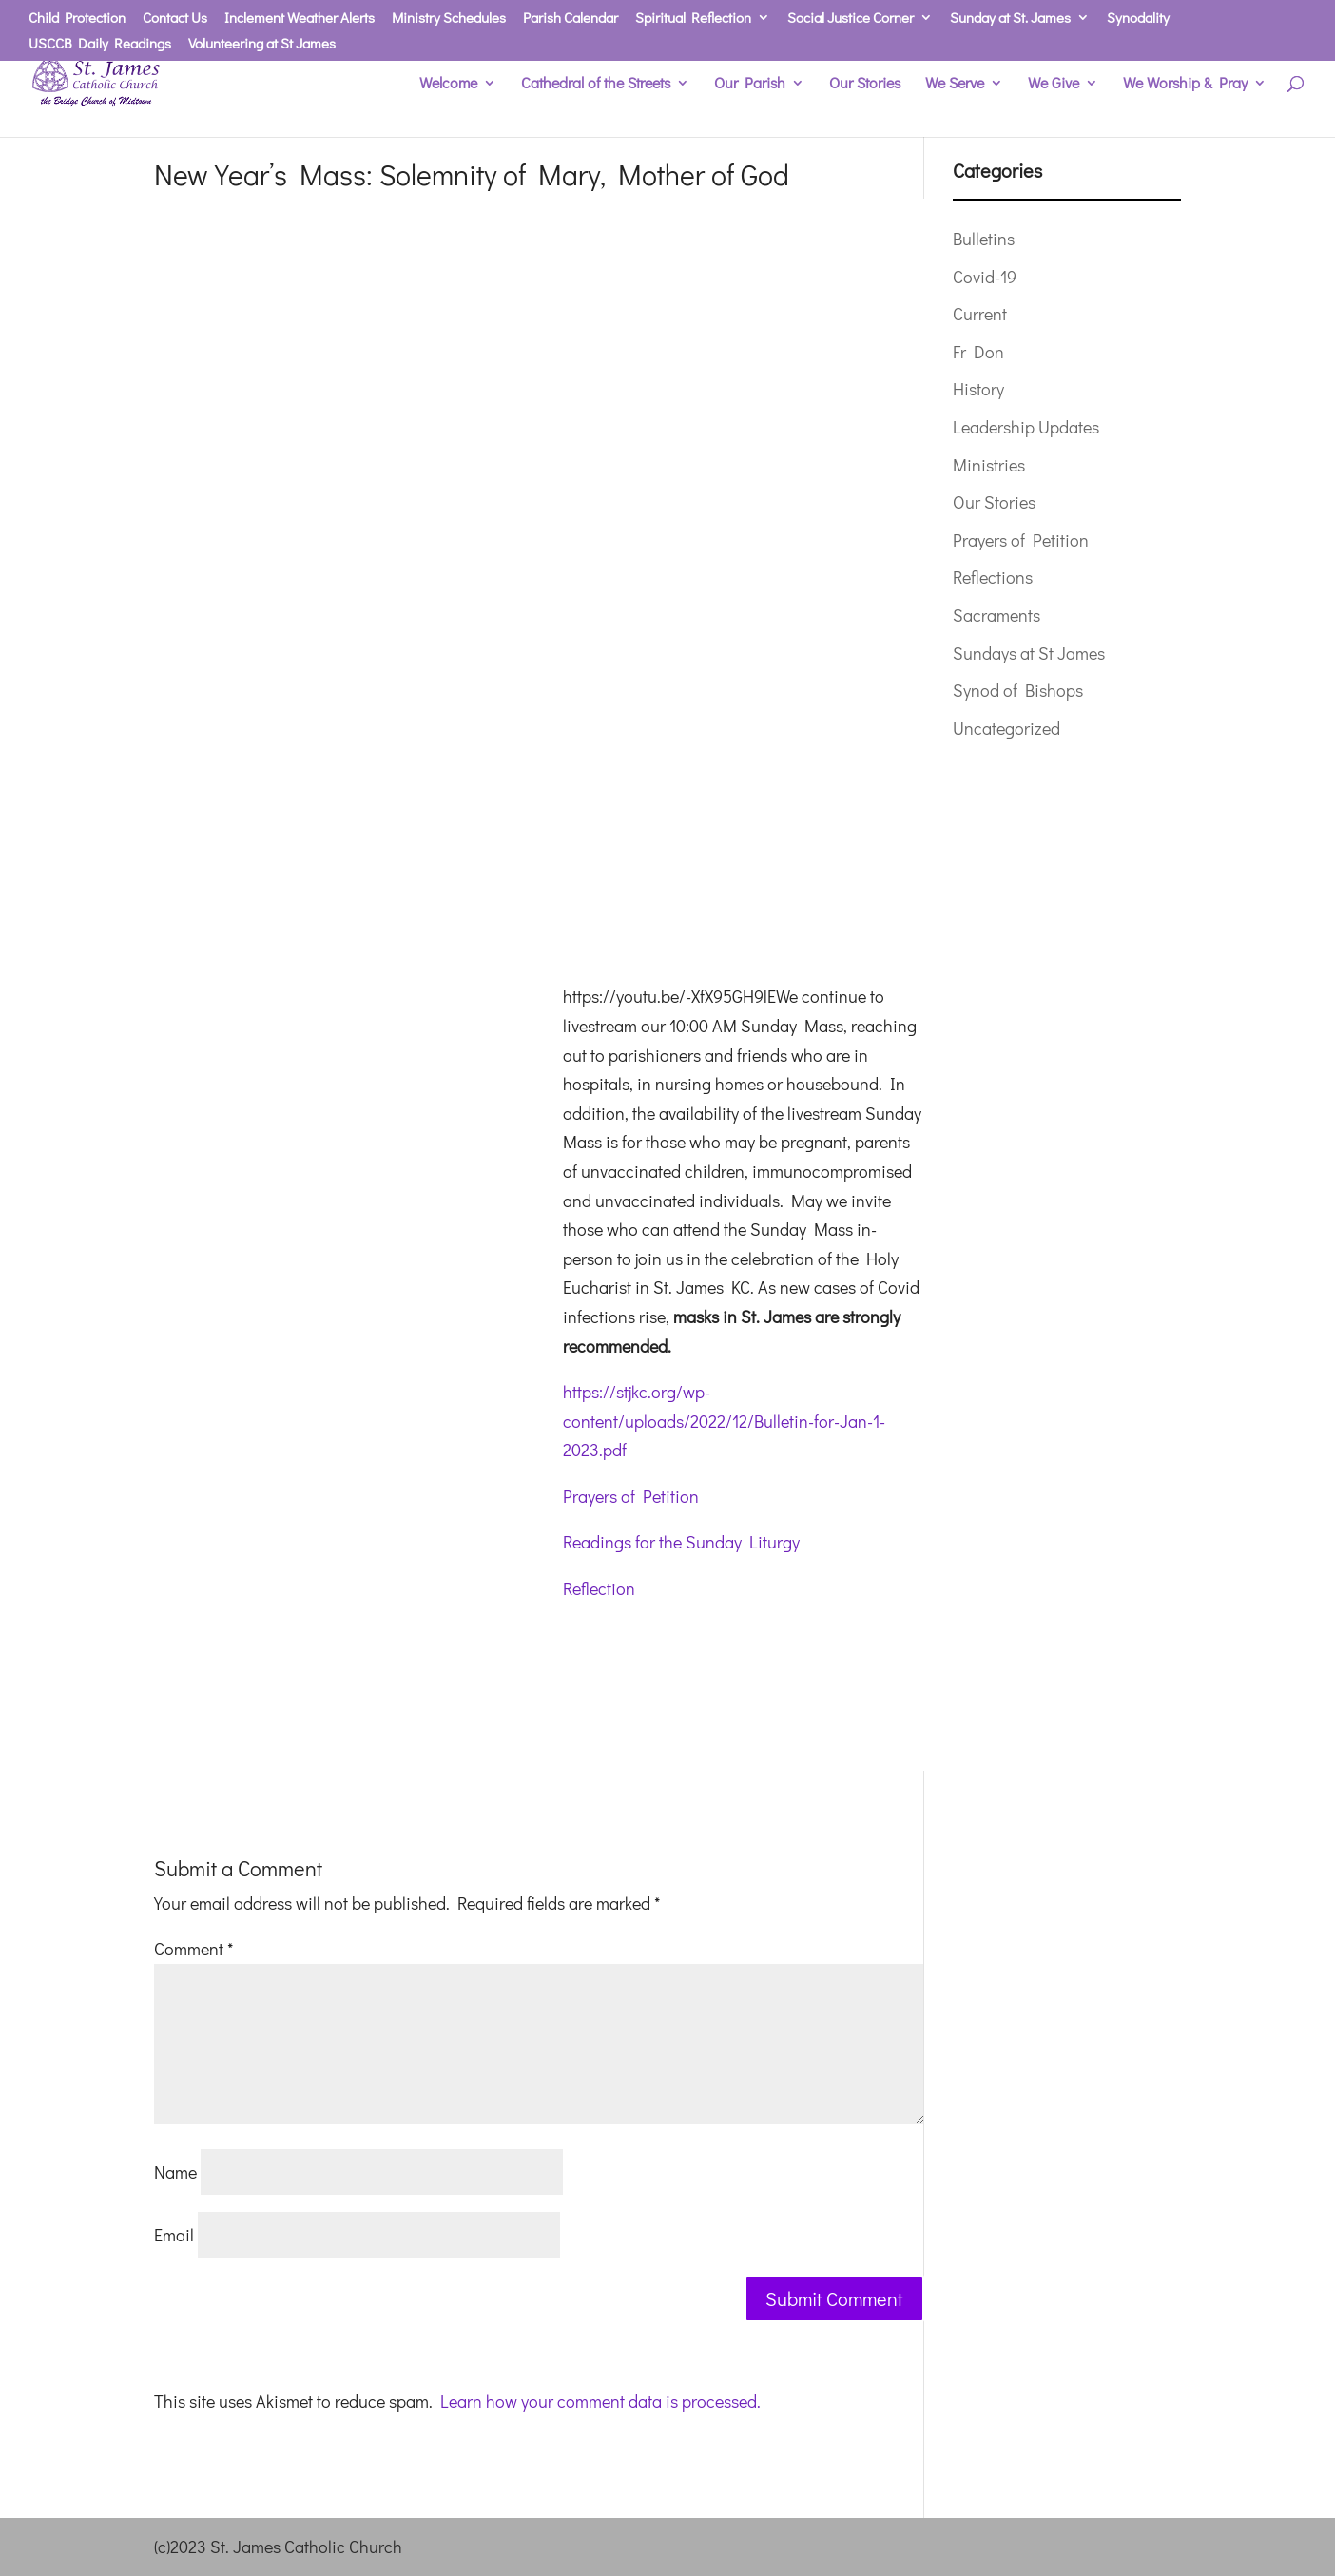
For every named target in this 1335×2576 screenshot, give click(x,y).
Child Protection (77, 18)
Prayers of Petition (631, 1496)
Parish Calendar (570, 18)
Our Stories (864, 84)
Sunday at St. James (1010, 18)
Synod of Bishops (1018, 690)
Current (980, 313)
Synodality (1138, 18)
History (978, 388)
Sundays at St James (1029, 653)
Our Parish (749, 84)
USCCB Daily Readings (100, 44)
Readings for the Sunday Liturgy (681, 1541)
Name (175, 2172)
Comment (193, 1948)
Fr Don (978, 351)
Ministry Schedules (449, 18)
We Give (1053, 84)
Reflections (993, 577)
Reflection (599, 1588)
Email (174, 2234)
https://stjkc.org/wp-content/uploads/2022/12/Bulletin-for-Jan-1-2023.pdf (724, 1420)
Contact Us (175, 18)
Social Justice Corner (850, 18)
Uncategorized (1006, 728)
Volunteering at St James (262, 44)
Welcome (448, 84)
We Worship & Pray (1185, 84)
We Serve (954, 84)
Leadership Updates (1026, 426)
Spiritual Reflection (693, 18)
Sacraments (996, 615)
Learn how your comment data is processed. (600, 2401)
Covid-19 (984, 276)
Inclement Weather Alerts (299, 18)
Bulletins (984, 238)
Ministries (989, 464)
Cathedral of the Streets (595, 84)
